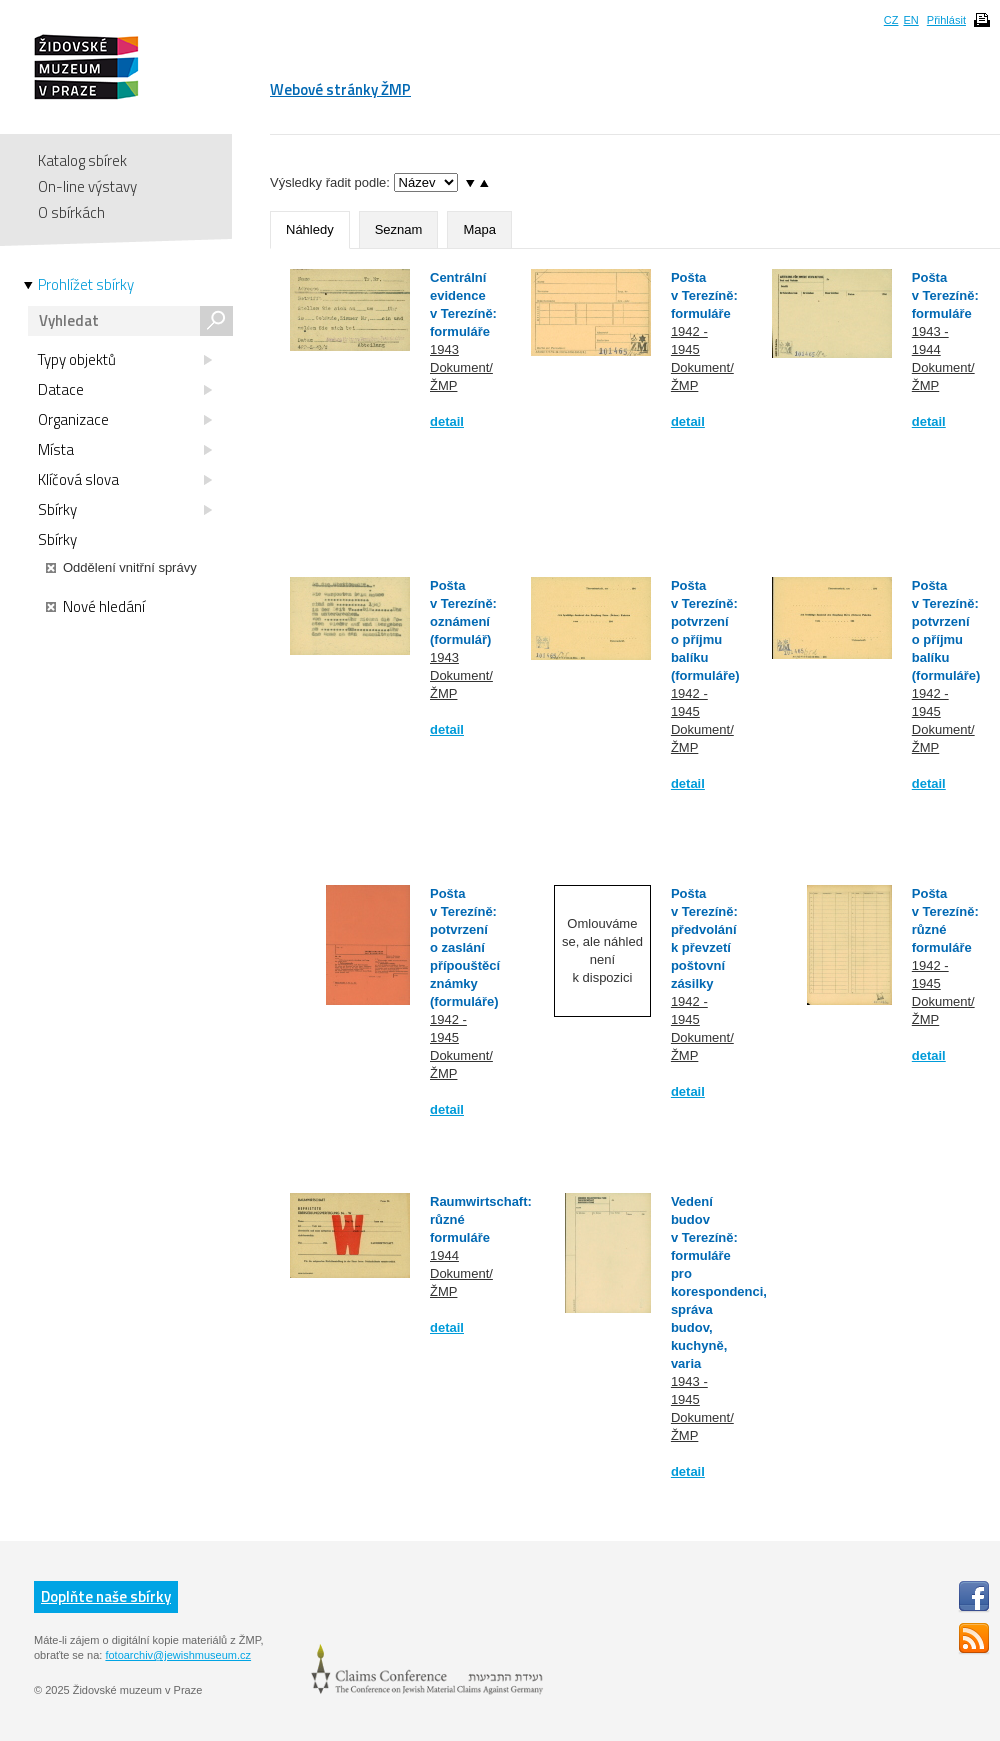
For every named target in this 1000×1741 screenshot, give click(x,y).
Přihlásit (946, 20)
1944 (444, 1255)
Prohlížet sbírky (86, 285)
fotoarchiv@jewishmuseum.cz (178, 1655)
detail (447, 421)
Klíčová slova (125, 480)
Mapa (479, 229)
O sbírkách (71, 212)
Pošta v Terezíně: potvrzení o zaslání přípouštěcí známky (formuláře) (465, 947)
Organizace (125, 420)
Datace (125, 390)
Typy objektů (125, 360)
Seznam (399, 229)
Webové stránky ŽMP (340, 89)
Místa (125, 450)
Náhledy (310, 229)
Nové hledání (95, 607)
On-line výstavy (87, 186)
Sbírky (125, 510)
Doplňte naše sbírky (106, 1596)
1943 (444, 349)
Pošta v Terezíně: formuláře (704, 295)
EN (910, 20)
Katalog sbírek (82, 160)
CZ (891, 20)
